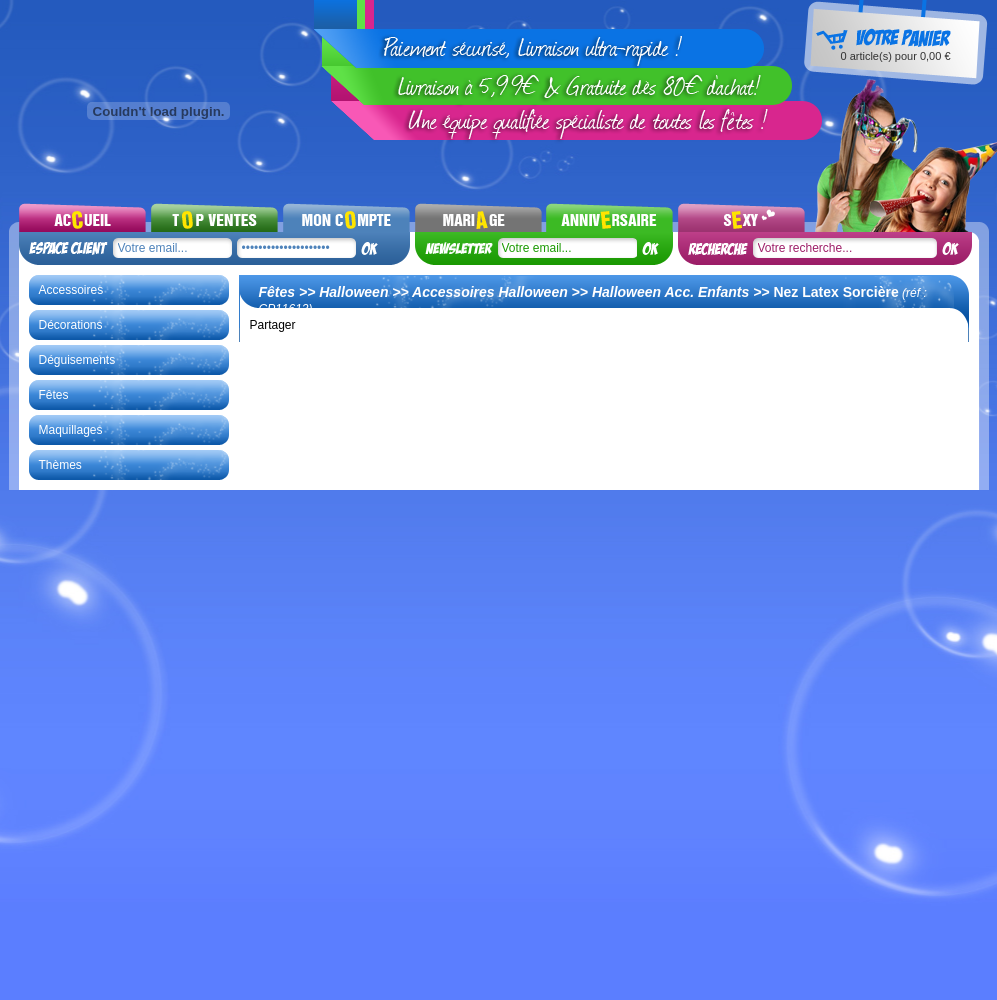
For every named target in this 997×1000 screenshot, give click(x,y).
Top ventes (214, 217)
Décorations (71, 325)
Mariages (478, 217)
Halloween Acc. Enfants (670, 292)
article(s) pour (895, 56)
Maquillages (71, 430)
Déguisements (77, 360)
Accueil (82, 217)
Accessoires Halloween (490, 292)
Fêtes (54, 395)
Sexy (741, 217)
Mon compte (346, 217)
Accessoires (71, 290)
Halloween (353, 292)
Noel (609, 217)
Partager (273, 325)
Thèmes (60, 465)
